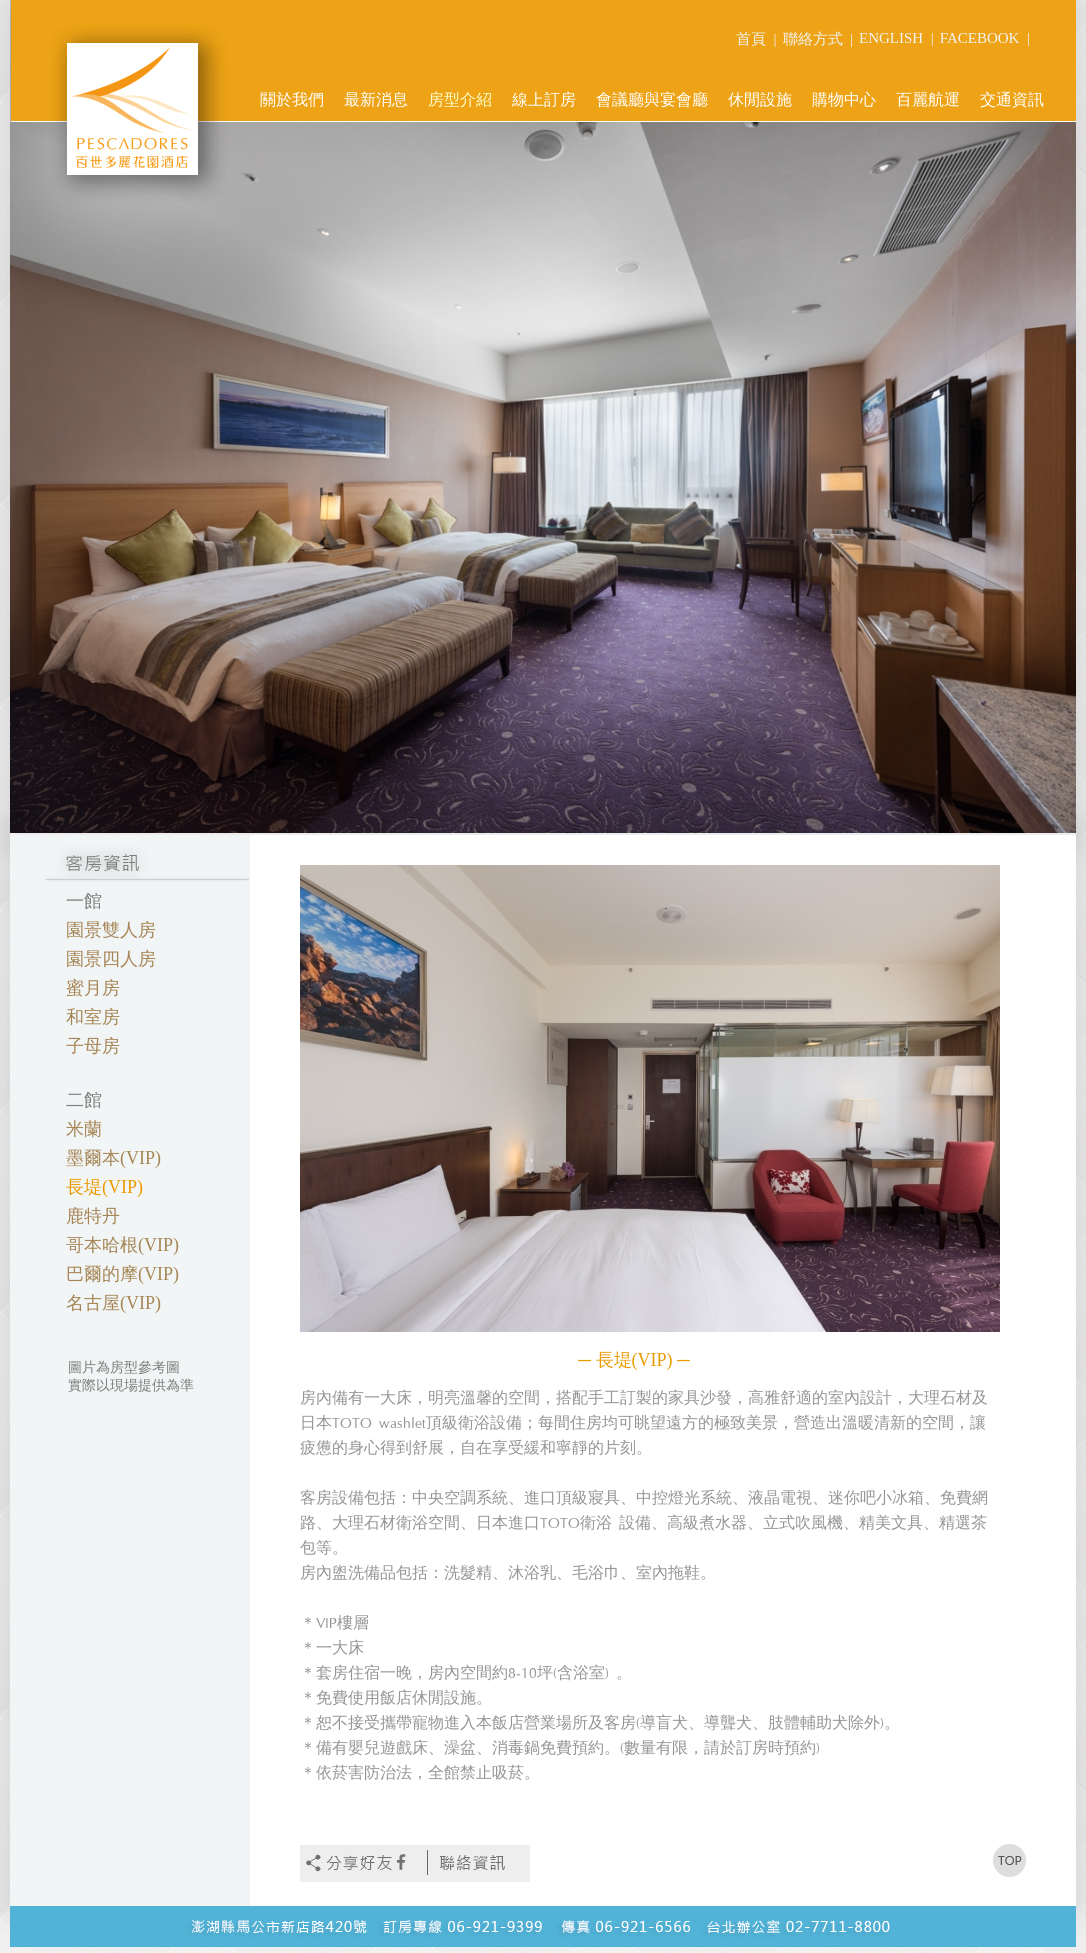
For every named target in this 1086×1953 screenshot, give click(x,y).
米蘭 (84, 1129)
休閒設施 (760, 99)
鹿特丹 (93, 1216)
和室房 (93, 1017)
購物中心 (844, 99)
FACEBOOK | (985, 38)
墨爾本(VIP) (113, 1158)
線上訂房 (544, 99)
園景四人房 (111, 959)
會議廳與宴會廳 (652, 99)
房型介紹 (460, 99)
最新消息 (376, 99)
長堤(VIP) (104, 1187)
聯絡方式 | (818, 39)
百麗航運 (928, 99)
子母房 (93, 1046)
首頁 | (756, 39)
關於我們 (292, 99)
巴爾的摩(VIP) (122, 1274)
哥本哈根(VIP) (122, 1245)
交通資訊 (1012, 99)
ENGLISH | (896, 38)
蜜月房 (93, 988)
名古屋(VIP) (113, 1303)
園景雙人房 (111, 930)
